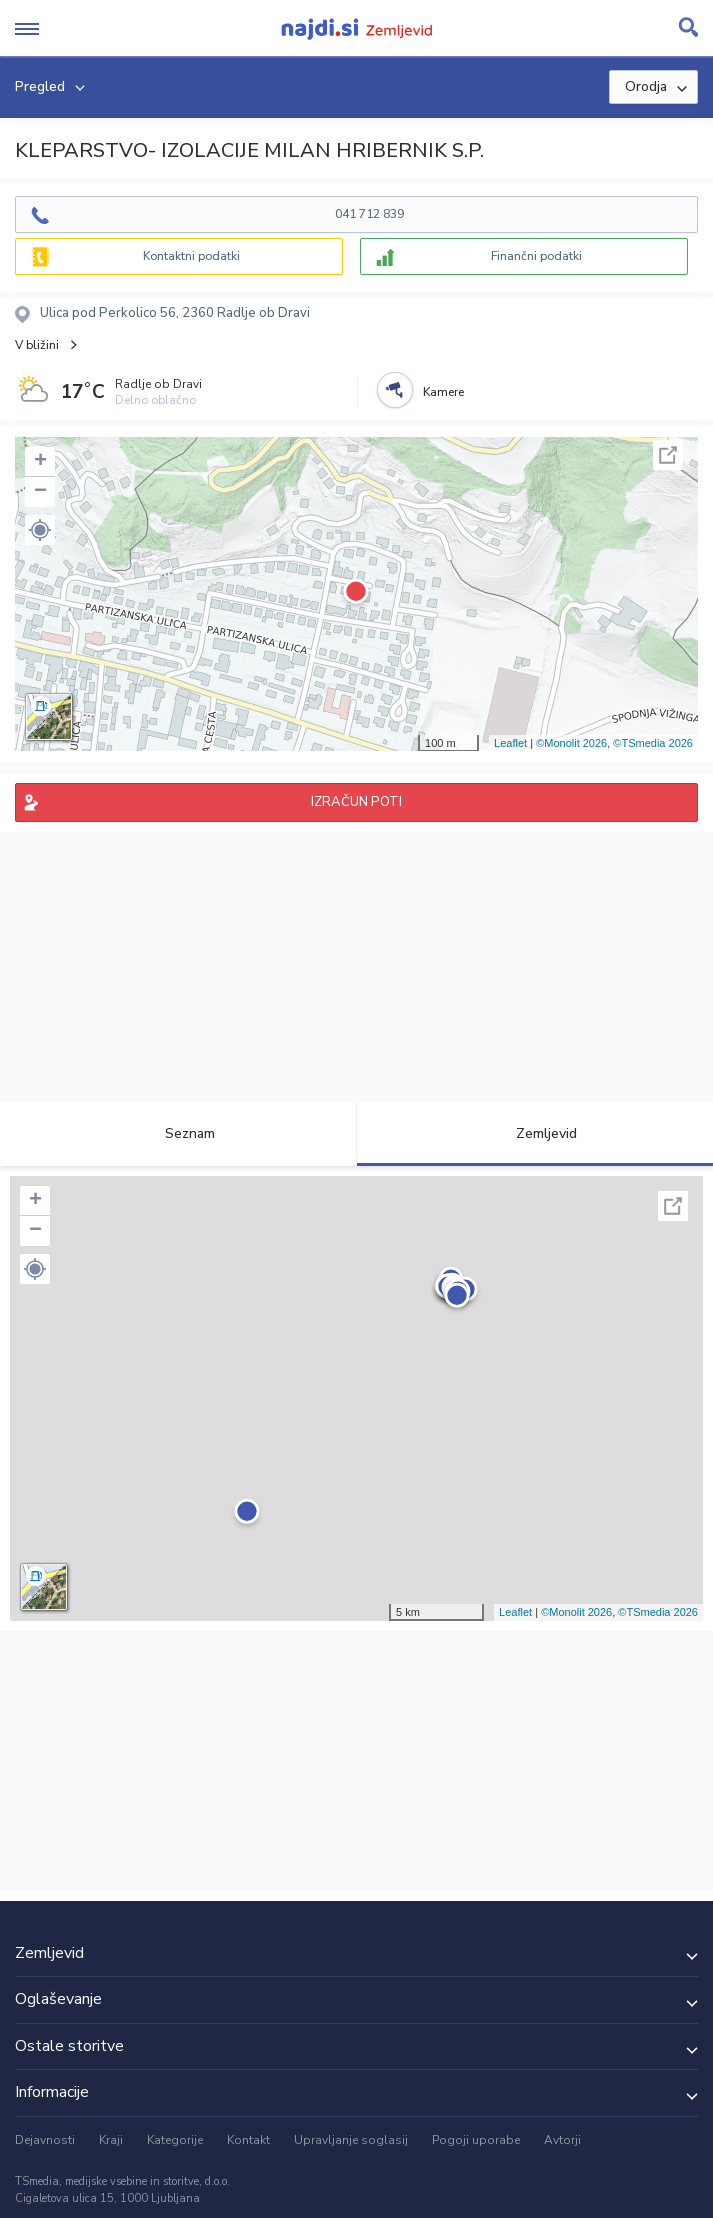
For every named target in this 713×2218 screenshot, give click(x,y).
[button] (40, 530)
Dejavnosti (45, 2140)
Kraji (111, 2140)
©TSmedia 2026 (653, 743)
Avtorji (562, 2140)
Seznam (178, 1133)
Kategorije (175, 2140)
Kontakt (248, 2140)
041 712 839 (369, 214)
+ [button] (40, 462)
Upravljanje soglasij (351, 2140)
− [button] (40, 492)
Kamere (443, 392)
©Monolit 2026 (571, 743)
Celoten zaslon (668, 455)
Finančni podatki (536, 256)
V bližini (37, 345)
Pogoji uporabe (476, 2140)
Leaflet (510, 743)
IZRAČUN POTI (356, 802)
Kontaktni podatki (191, 256)
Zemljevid (535, 1133)
